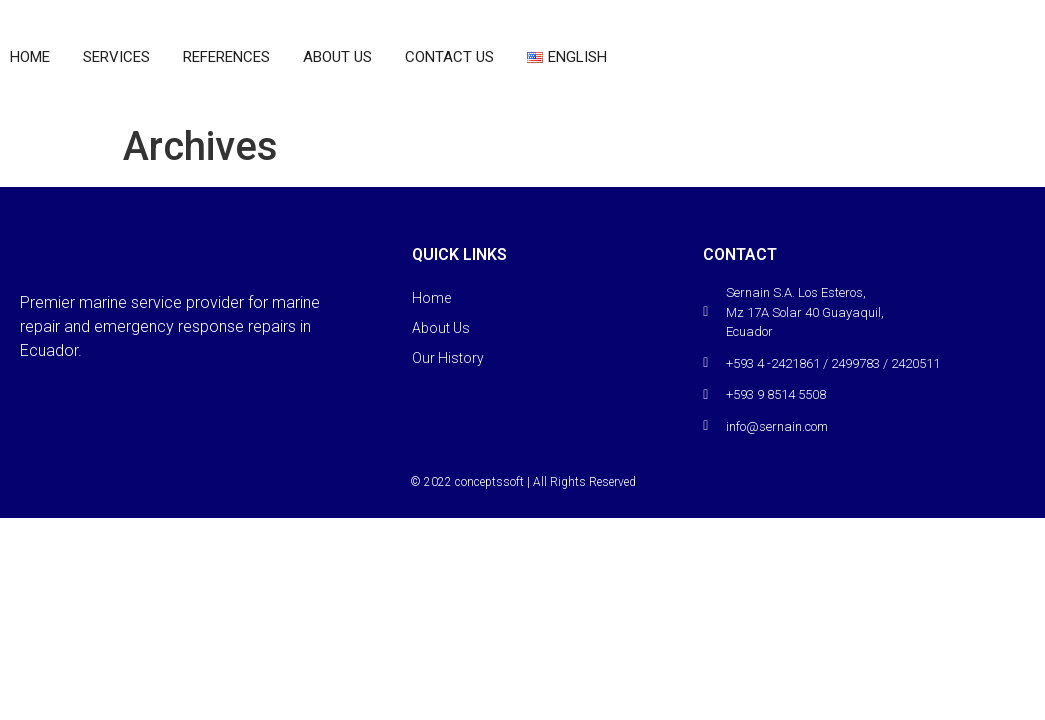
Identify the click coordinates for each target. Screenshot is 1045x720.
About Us (337, 57)
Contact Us (449, 57)
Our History (448, 358)
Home (431, 298)
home (30, 57)
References (226, 57)
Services (116, 57)
